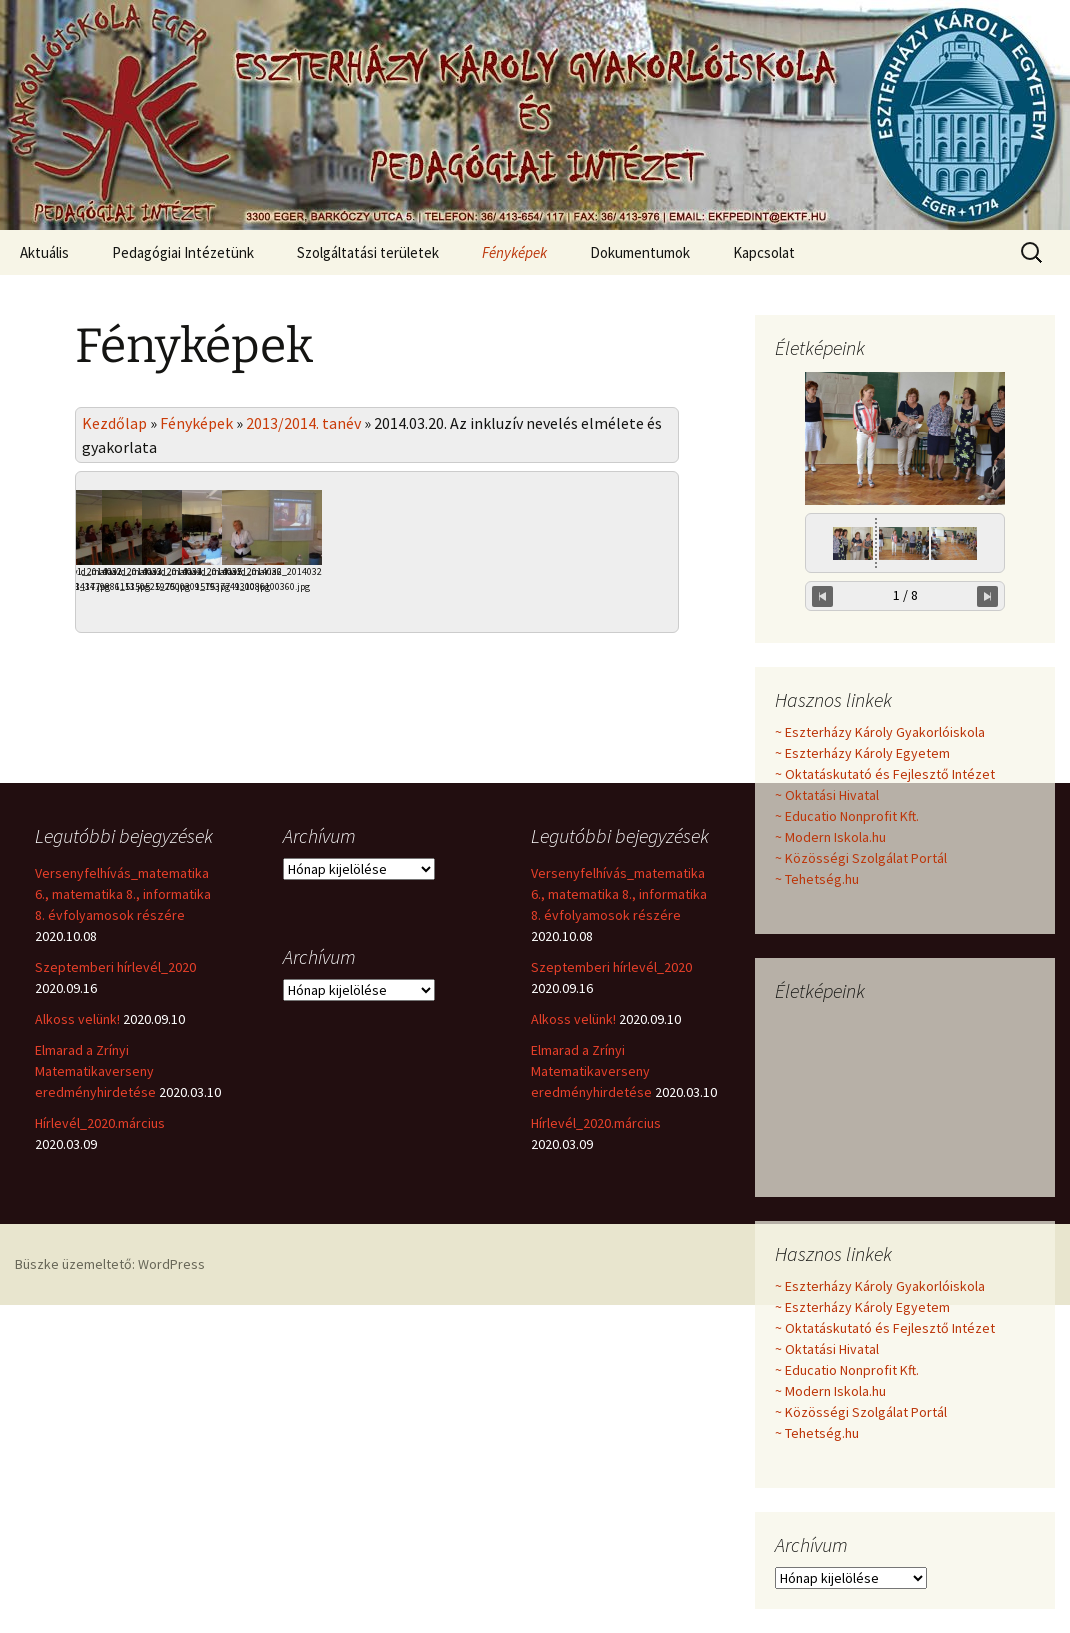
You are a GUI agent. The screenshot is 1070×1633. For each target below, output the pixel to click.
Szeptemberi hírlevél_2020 (115, 1121)
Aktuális (44, 252)
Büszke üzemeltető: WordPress (110, 1418)
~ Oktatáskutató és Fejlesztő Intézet (885, 774)
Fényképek (514, 252)
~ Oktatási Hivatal (827, 795)
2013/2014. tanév (303, 423)
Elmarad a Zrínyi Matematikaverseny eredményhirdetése (95, 1225)
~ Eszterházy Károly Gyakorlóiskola (880, 732)
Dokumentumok (640, 252)
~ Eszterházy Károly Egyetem (862, 753)
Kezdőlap (114, 423)
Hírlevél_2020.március (100, 1277)
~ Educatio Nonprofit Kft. (847, 816)
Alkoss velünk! (77, 1173)
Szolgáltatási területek (368, 252)
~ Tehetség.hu (817, 879)
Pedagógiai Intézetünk (183, 252)
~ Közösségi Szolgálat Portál (861, 858)
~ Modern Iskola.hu (830, 837)
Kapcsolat (764, 252)
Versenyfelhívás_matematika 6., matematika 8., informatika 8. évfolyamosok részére (123, 1048)
